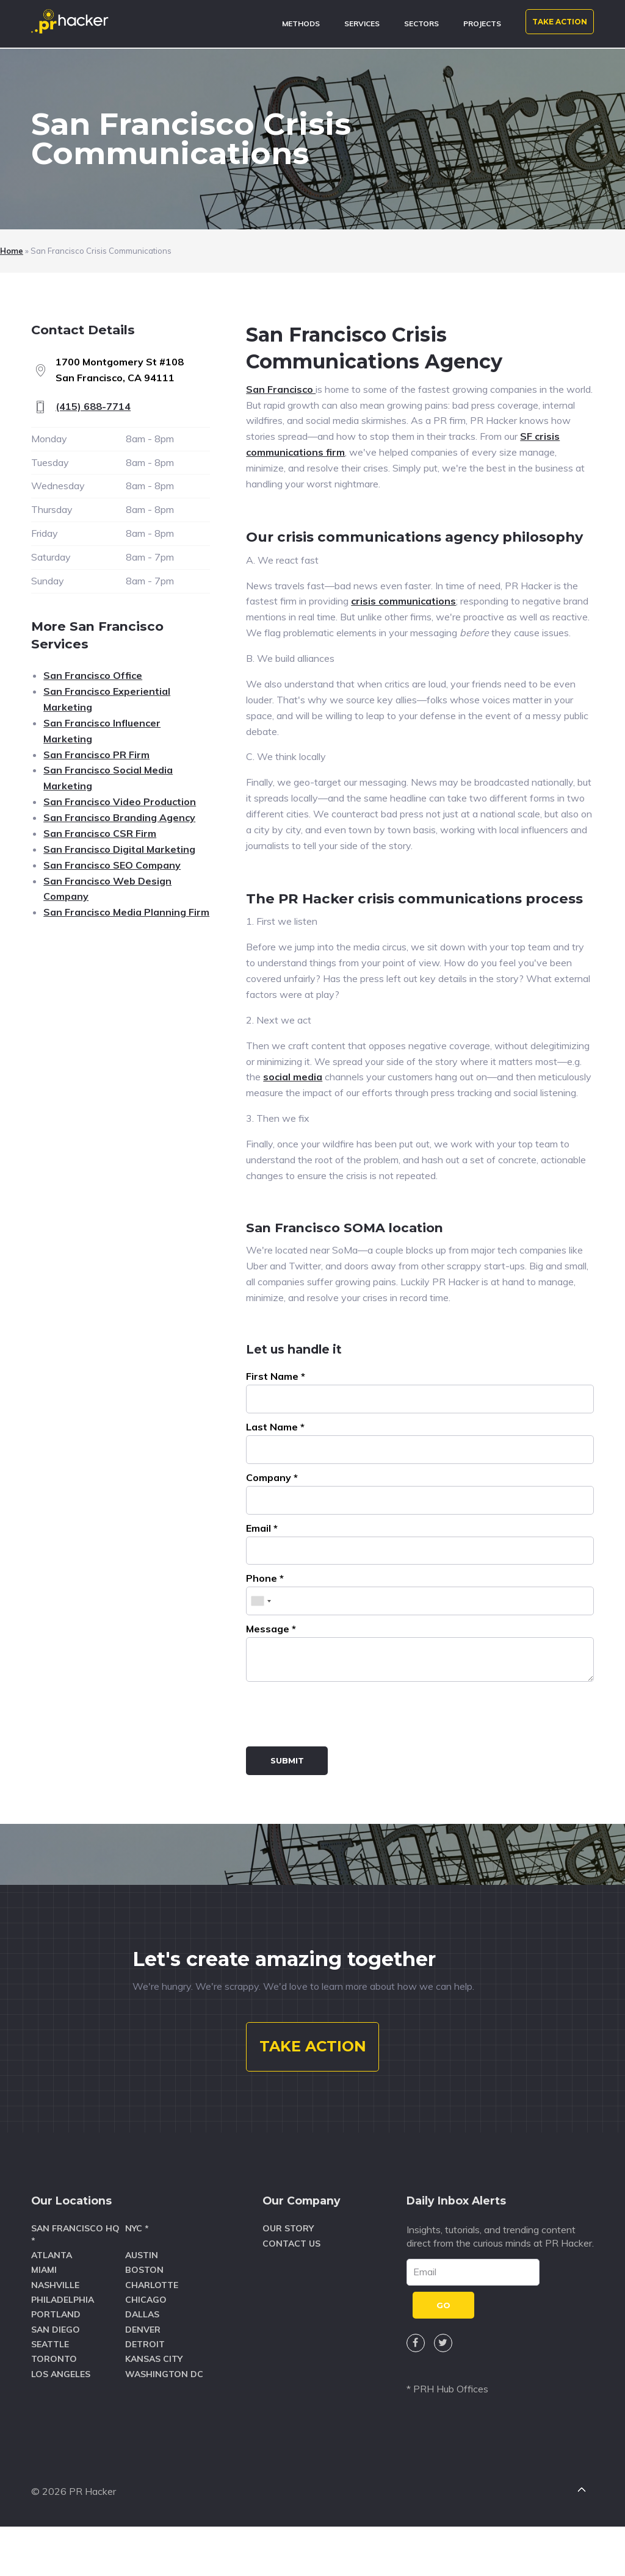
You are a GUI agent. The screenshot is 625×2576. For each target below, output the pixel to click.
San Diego (55, 2374)
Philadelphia (62, 2344)
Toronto (54, 2403)
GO (443, 2350)
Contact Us (291, 2288)
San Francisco (281, 389)
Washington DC (164, 2418)
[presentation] (339, 1718)
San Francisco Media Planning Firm (126, 912)
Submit (287, 1763)
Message (271, 1631)
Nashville (55, 2329)
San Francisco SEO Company (112, 865)
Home (11, 251)
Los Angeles (60, 2418)
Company (272, 1480)
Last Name (275, 1429)
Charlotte (151, 2329)
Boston (144, 2314)
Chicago (146, 2344)
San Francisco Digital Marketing (119, 849)
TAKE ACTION (559, 21)
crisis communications (403, 601)
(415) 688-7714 (93, 406)
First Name (275, 1378)
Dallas (142, 2359)
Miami (44, 2314)
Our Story (288, 2272)
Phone (265, 1580)
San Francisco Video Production (119, 801)
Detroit (145, 2388)
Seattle (50, 2388)
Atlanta (51, 2299)
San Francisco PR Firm (96, 754)
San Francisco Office (92, 675)
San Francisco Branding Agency (119, 817)
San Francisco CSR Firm (99, 833)
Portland (56, 2359)
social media (292, 1077)
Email (262, 1530)
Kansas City (153, 2403)
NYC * (137, 2272)
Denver (143, 2374)
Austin (141, 2299)
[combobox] (261, 1603)
